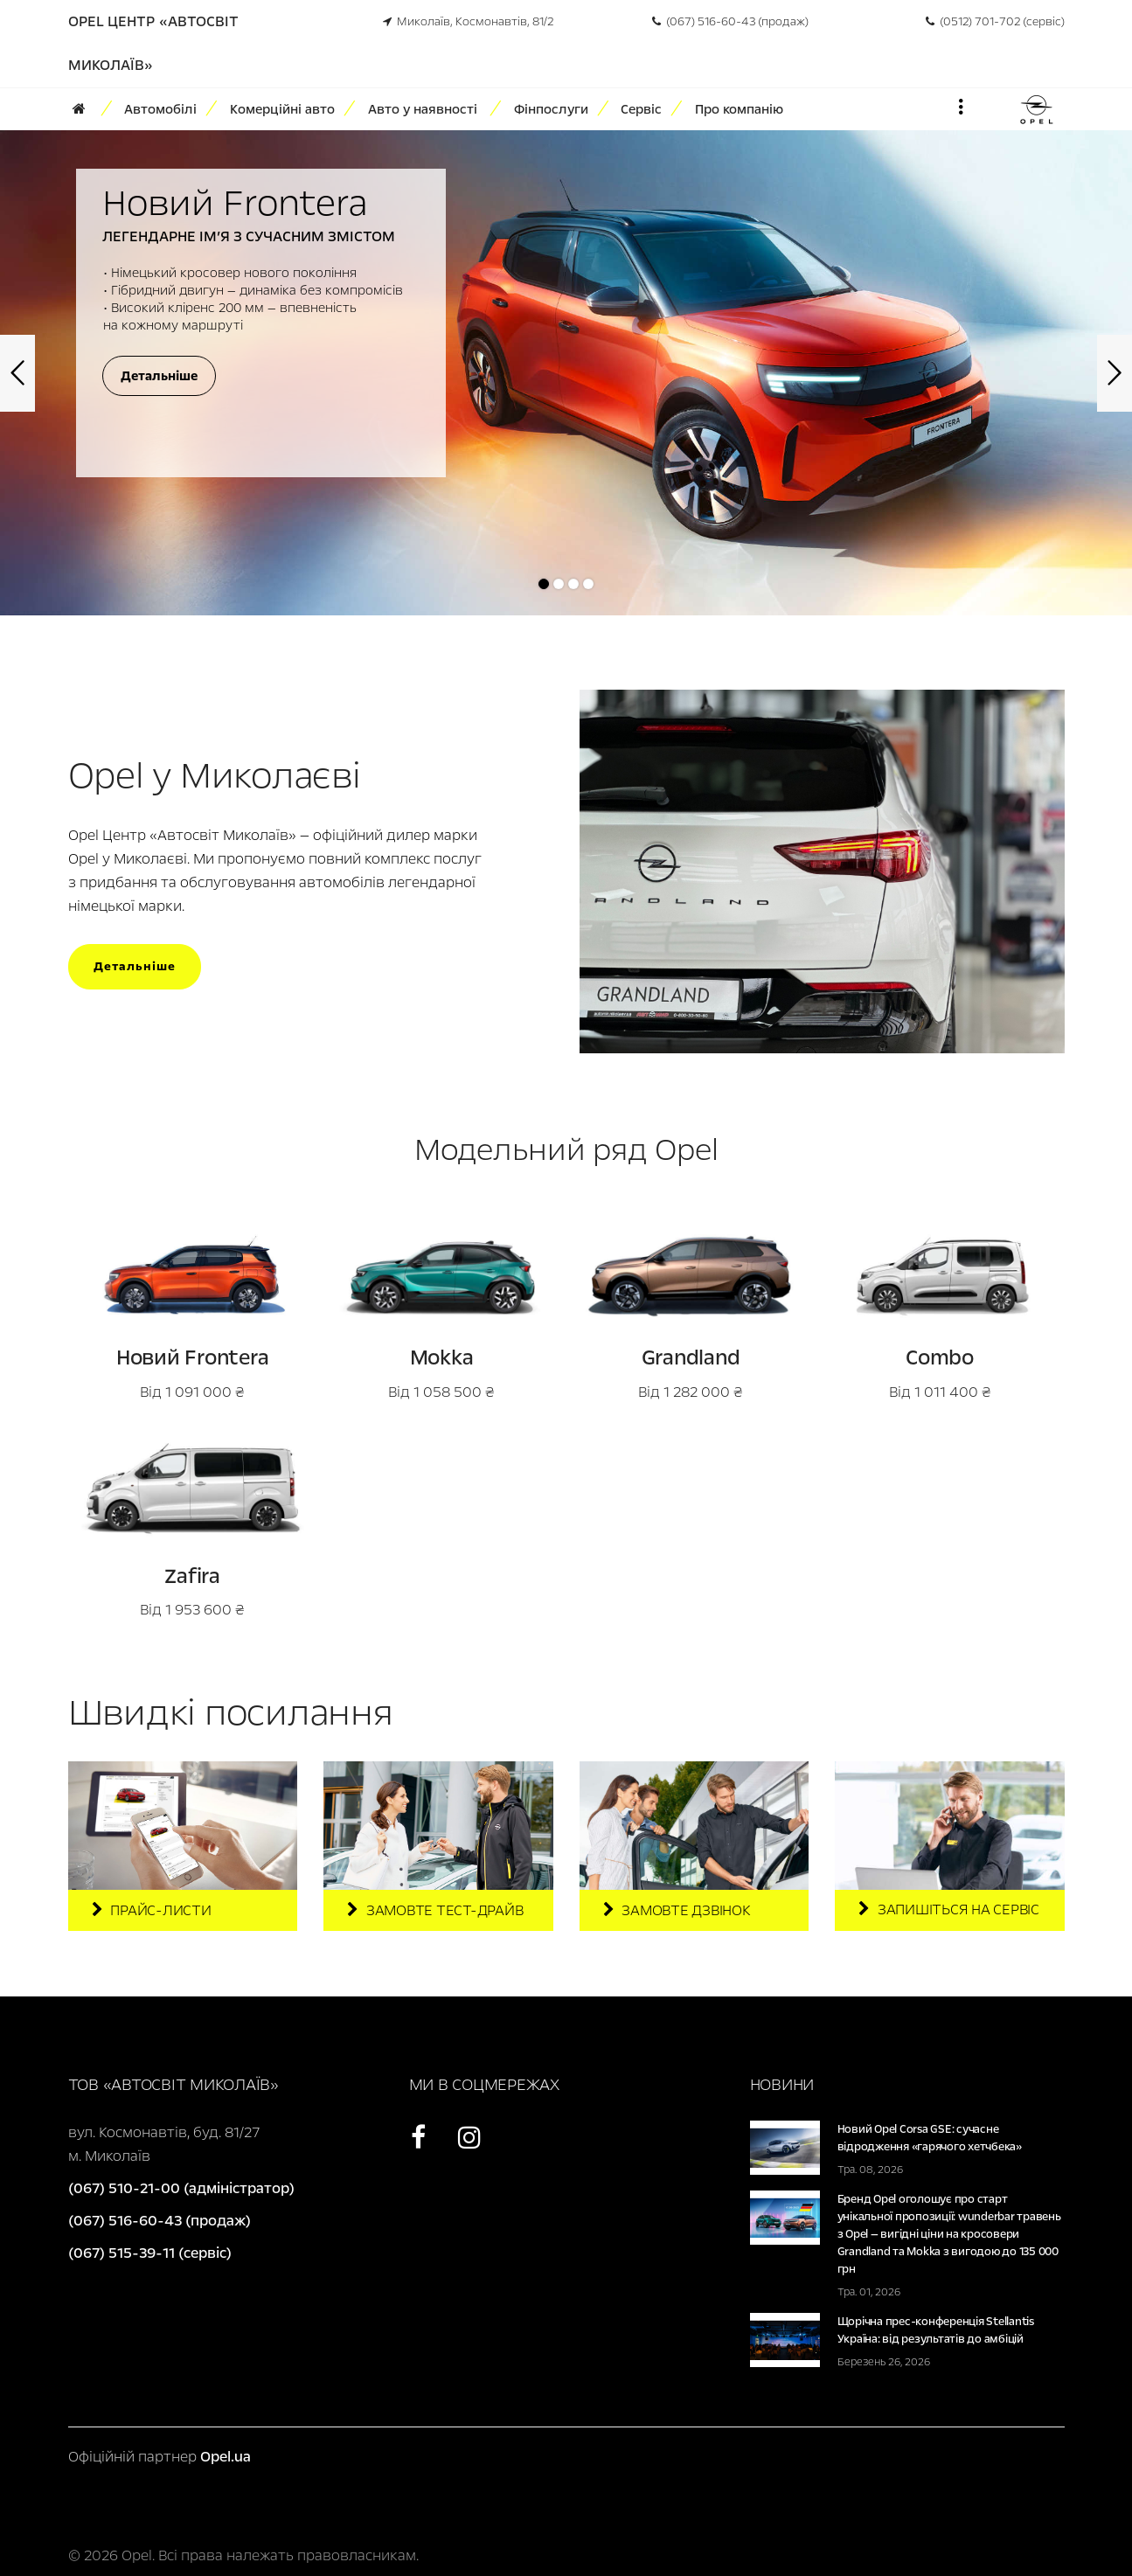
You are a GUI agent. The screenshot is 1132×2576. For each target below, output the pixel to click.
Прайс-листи (152, 1910)
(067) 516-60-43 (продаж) (730, 22)
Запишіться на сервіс (948, 1909)
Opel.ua (225, 2457)
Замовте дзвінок (676, 1910)
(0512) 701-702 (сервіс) (995, 22)
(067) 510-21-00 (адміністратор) (181, 2188)
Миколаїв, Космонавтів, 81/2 (468, 22)
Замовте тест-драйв (435, 1910)
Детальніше (135, 966)
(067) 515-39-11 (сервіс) (150, 2253)
